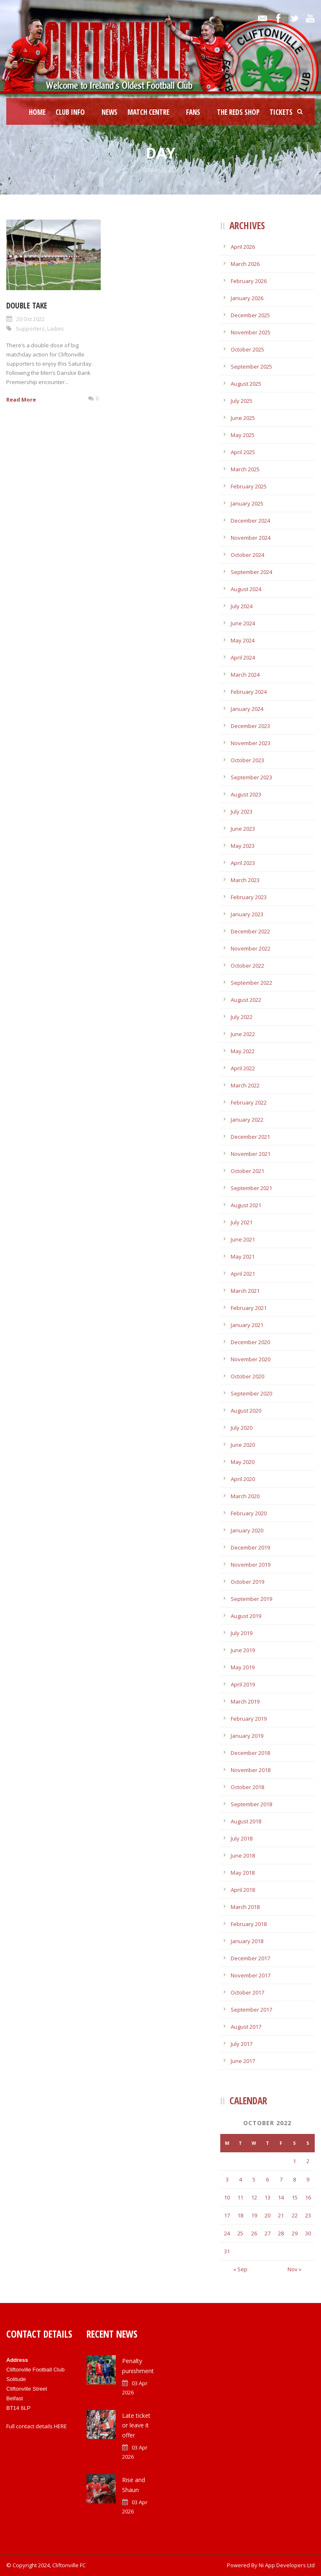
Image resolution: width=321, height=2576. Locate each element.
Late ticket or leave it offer (136, 2425)
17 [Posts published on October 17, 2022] (227, 2215)
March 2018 (245, 1907)
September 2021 (251, 1188)
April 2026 (243, 246)
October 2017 (247, 1992)
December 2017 (250, 1958)
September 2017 (251, 2009)
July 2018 (241, 1838)
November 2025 (250, 332)
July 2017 (241, 2044)
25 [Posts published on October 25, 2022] (240, 2233)
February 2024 (249, 691)
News (109, 112)
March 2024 (245, 674)
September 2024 (251, 572)
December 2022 (250, 931)
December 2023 (250, 726)
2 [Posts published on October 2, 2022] (307, 2161)
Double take (26, 305)
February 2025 (249, 486)
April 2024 (243, 657)
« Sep (240, 2269)
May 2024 (243, 640)
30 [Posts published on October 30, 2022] (308, 2233)
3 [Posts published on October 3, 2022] (227, 2179)
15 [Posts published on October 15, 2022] (295, 2197)
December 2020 (250, 1342)
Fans (193, 112)
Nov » (294, 2269)
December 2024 (250, 520)
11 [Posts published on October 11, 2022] (240, 2197)
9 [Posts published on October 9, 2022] (307, 2179)
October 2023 (247, 760)
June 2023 (243, 828)
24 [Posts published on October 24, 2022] (227, 2233)
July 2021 (241, 1222)
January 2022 (247, 1119)
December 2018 (250, 1753)
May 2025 (243, 435)
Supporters (30, 328)
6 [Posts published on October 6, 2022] (267, 2179)
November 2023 (250, 743)
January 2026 (247, 298)
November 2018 (250, 1770)
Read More (21, 399)
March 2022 (245, 1085)
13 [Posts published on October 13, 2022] (267, 2197)
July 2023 (241, 811)
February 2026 (249, 281)
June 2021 (243, 1239)
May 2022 (243, 1051)
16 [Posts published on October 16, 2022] (308, 2197)
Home (37, 112)
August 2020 (246, 1410)
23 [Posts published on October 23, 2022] (308, 2215)
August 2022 (246, 1000)
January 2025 (247, 503)
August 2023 (246, 794)
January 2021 (247, 1325)
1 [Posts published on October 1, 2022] (294, 2161)
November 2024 (250, 537)
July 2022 (241, 1017)
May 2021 (243, 1256)
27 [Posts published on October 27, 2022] (267, 2233)
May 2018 (243, 1872)
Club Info (70, 112)
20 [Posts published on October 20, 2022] (267, 2215)
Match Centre (148, 112)
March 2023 (245, 880)
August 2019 (246, 1616)
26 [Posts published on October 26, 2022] (254, 2233)
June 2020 (243, 1445)
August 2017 (246, 2026)
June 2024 (243, 623)
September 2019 (251, 1599)
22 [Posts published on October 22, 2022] (295, 2215)
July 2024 (241, 606)
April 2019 (243, 1684)
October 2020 (247, 1376)
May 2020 (243, 1462)
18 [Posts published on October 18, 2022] (240, 2215)
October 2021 (247, 1171)
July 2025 (241, 400)
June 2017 (243, 2061)
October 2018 (247, 1787)
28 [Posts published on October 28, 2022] (281, 2233)
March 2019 (245, 1701)
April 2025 (243, 452)
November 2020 (250, 1359)
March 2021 (245, 1290)
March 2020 (245, 1496)
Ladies (55, 328)
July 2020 (241, 1427)
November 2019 (250, 1564)
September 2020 (251, 1393)
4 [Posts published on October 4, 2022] (240, 2179)
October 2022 (247, 965)
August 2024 (246, 589)
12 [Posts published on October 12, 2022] (254, 2197)
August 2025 (246, 383)
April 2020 (243, 1479)
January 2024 (247, 709)
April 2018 (243, 1889)
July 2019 (241, 1633)
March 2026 (245, 264)
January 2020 (247, 1530)
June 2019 (243, 1650)
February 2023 (249, 897)
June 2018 (243, 1855)
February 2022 (249, 1102)
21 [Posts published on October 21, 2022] (281, 2215)
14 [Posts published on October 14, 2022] (281, 2197)
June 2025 (243, 418)
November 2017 (250, 1975)
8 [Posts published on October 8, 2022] (294, 2179)
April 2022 (243, 1068)
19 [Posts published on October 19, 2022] (254, 2215)
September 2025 (251, 366)
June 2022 (243, 1034)
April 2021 (243, 1273)
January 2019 (247, 1735)
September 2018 (251, 1804)
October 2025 (247, 349)
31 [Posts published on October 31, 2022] (227, 2251)
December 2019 (250, 1547)
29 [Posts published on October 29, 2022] (295, 2233)
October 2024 (247, 555)
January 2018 (247, 1941)
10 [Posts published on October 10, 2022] (227, 2197)
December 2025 (250, 315)
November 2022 (250, 948)
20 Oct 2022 (30, 319)
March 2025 (245, 469)
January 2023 (247, 914)
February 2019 (249, 1718)
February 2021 (249, 1308)
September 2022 (251, 982)
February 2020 (249, 1513)
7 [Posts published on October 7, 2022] (281, 2179)
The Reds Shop (238, 112)
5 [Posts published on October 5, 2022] (253, 2179)
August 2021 (246, 1205)
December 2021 (250, 1136)
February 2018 (249, 1924)
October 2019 (247, 1581)
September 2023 (251, 777)
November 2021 (250, 1154)
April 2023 (243, 863)
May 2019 (243, 1667)
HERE (60, 2426)
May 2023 (243, 845)
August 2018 (246, 1821)
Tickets (281, 112)
